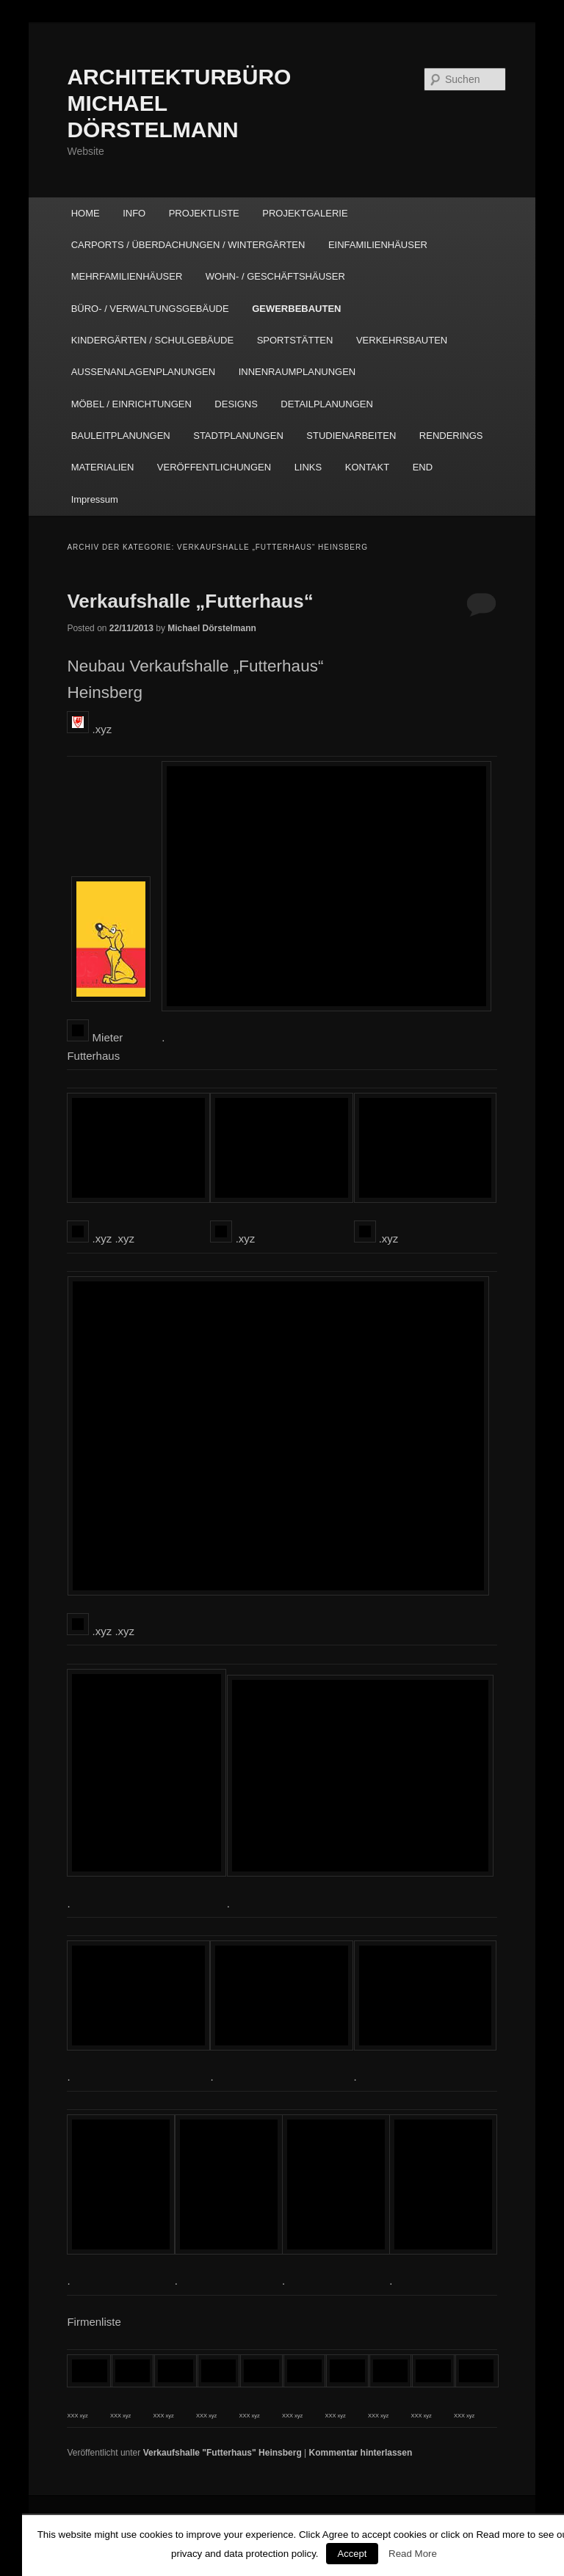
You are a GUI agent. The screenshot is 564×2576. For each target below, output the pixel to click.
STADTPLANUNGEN (238, 435)
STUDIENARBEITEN (351, 435)
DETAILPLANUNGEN (326, 404)
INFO (134, 213)
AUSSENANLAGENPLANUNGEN (143, 371)
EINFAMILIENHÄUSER (377, 244)
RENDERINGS (451, 435)
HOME (85, 213)
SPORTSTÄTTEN (295, 340)
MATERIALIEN (102, 467)
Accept (352, 2553)
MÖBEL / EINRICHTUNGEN (131, 404)
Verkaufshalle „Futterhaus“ (190, 601)
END (423, 467)
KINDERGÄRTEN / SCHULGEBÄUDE (152, 340)
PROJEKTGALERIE (304, 213)
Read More (412, 2553)
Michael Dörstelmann (211, 628)
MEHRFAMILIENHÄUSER (127, 276)
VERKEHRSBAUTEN (401, 340)
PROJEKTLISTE (204, 213)
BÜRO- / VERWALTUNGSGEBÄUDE (150, 308)
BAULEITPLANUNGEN (120, 435)
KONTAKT (367, 467)
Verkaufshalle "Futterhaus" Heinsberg (222, 2453)
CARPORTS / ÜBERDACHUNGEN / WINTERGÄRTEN (188, 244)
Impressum (94, 499)
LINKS (308, 467)
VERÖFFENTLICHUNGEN (214, 467)
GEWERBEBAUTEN (296, 308)
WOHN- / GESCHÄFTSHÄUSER (275, 276)
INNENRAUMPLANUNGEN (297, 371)
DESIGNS (236, 404)
